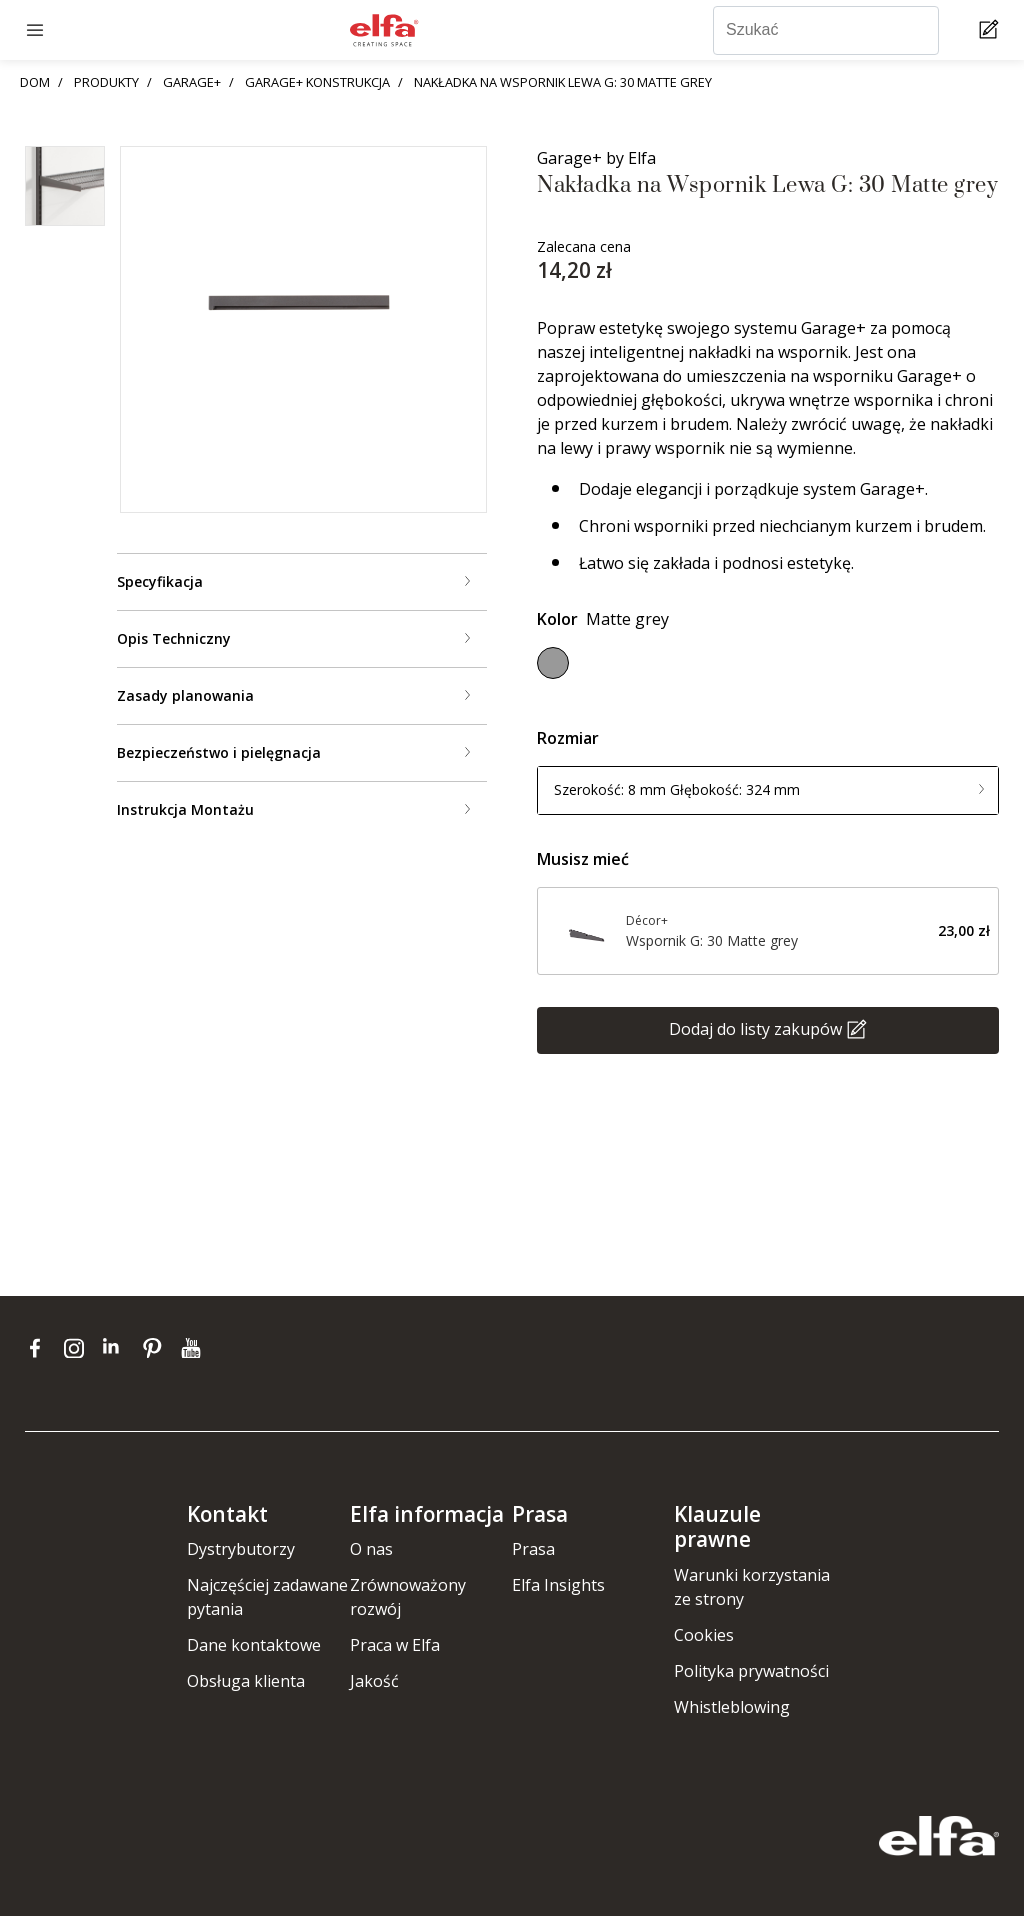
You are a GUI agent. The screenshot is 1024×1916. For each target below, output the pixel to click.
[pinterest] (156, 1348)
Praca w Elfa (395, 1645)
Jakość (374, 1681)
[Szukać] (826, 30)
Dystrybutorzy (241, 1549)
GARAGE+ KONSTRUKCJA (317, 82)
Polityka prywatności (751, 1671)
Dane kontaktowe (254, 1645)
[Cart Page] (991, 30)
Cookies (704, 1635)
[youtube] (193, 1348)
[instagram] (78, 1348)
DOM (35, 82)
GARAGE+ (192, 82)
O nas (371, 1549)
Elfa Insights (558, 1585)
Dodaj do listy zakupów (755, 1028)
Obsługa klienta (246, 1681)
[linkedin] (117, 1348)
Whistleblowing (732, 1707)
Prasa (533, 1549)
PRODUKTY (106, 82)
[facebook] (39, 1348)
